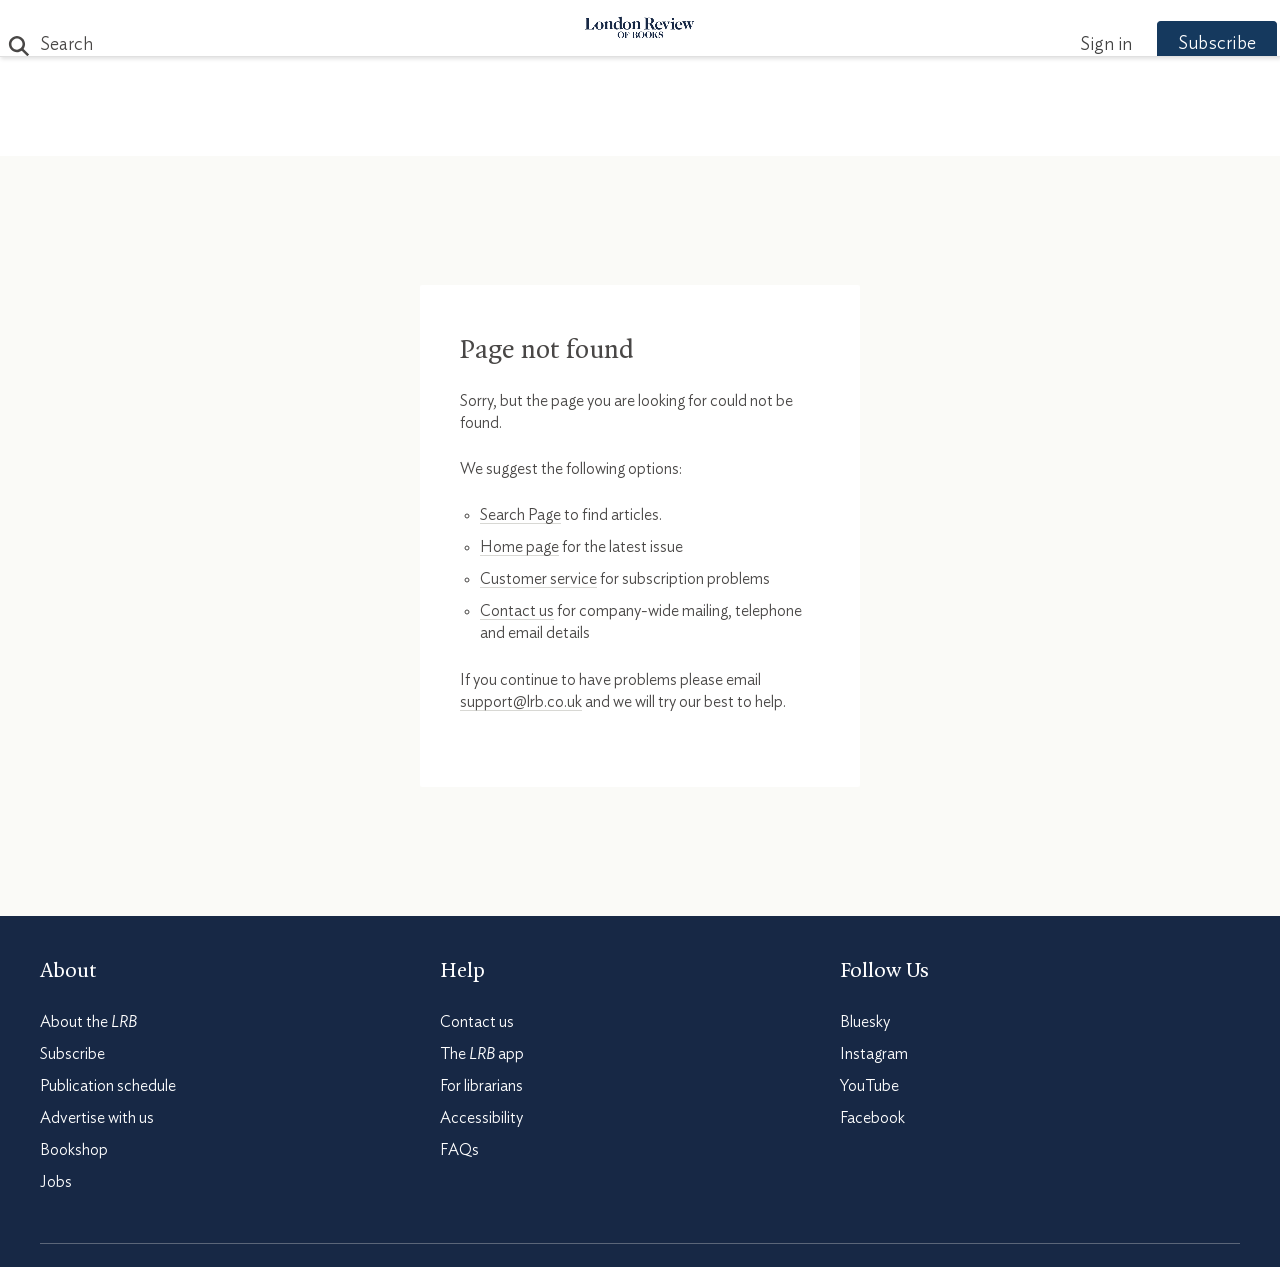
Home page (519, 547)
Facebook (872, 1118)
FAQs (459, 1150)
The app (482, 1054)
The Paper (278, 131)
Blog (490, 131)
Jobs (56, 1182)
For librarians (481, 1086)
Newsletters (987, 131)
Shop (873, 131)
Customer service (538, 579)
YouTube (869, 1086)
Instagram (874, 1054)
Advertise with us (97, 1118)
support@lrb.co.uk (521, 702)
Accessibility (481, 1118)
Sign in (1069, 45)
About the (88, 1022)
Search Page (520, 515)
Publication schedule (108, 1086)
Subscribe (1180, 44)
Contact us (517, 611)
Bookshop (74, 1150)
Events (789, 131)
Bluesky (865, 1022)
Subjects (397, 131)
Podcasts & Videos (635, 131)
